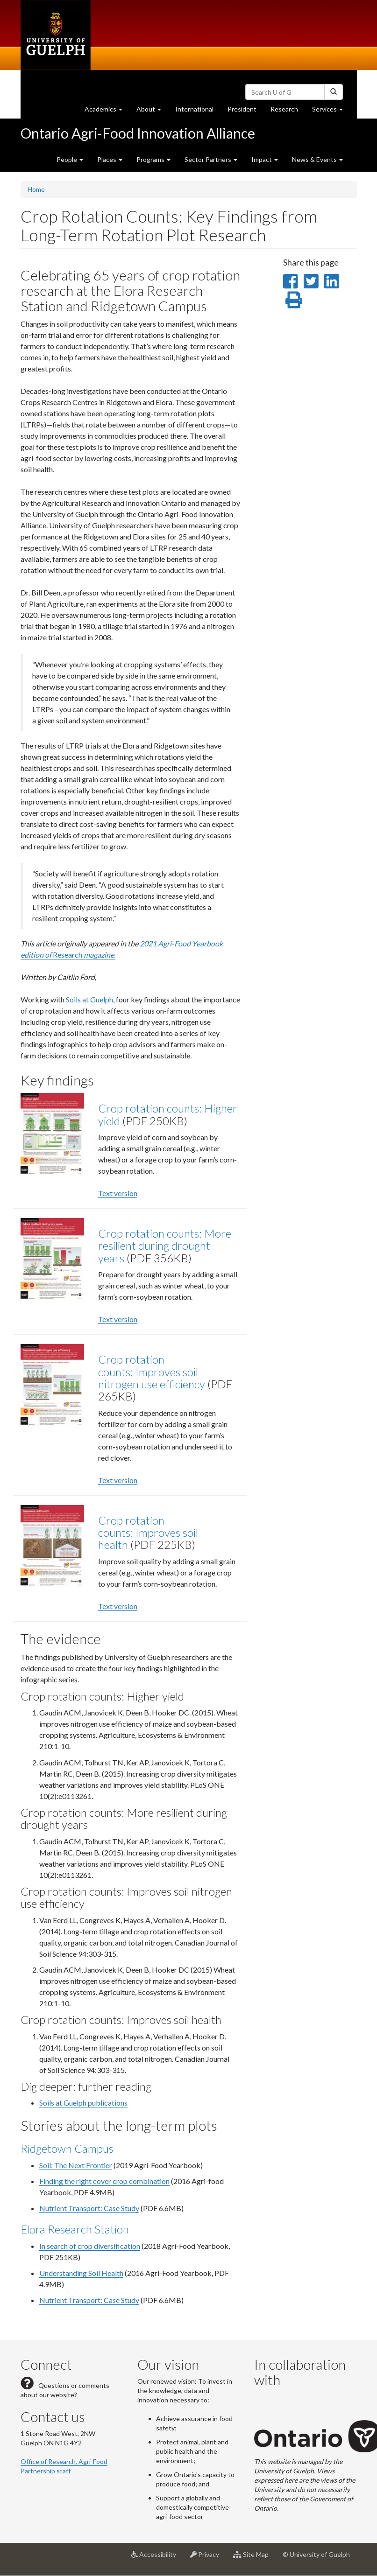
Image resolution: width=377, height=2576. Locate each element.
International (194, 109)
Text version (117, 1193)
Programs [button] (153, 159)
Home (36, 189)
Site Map (254, 2557)
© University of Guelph (316, 2554)
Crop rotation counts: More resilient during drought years (164, 1245)
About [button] (152, 111)
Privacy (208, 2557)
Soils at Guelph (89, 999)
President (242, 109)
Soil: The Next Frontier (75, 2165)
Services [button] (331, 111)
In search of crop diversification (89, 2245)
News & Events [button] (317, 159)
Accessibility (157, 2557)
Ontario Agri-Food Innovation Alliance (138, 133)
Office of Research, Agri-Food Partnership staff (64, 2466)
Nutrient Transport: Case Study (89, 2208)
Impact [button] (264, 159)
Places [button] (109, 159)
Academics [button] (107, 111)
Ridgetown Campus (67, 2148)
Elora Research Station (75, 2229)
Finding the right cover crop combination (104, 2181)
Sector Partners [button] (211, 159)
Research (287, 111)
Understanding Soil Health (81, 2272)
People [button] (70, 159)
